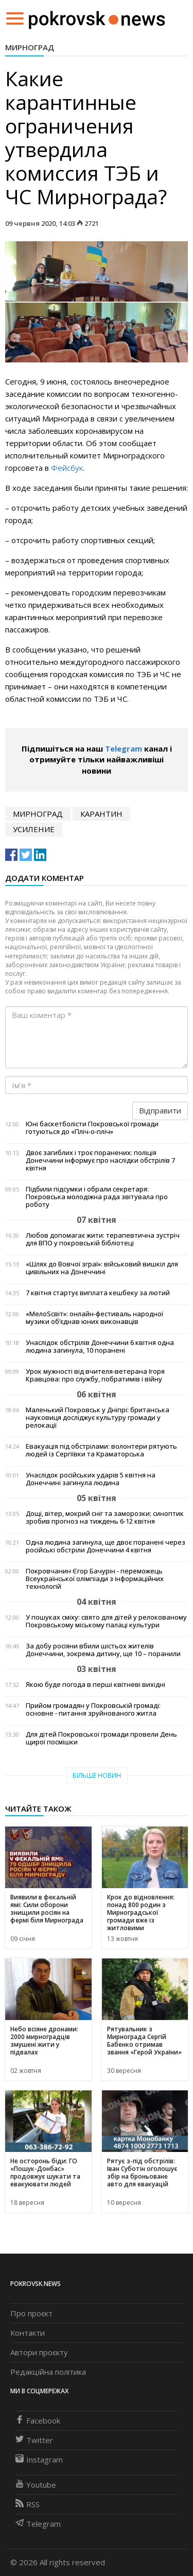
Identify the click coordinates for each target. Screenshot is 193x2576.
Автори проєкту (39, 2352)
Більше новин (97, 1775)
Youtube (35, 2484)
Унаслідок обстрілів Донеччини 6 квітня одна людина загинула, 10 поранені (100, 1346)
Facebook (37, 2420)
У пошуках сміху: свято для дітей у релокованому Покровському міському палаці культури (106, 1621)
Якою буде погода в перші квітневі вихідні (95, 1684)
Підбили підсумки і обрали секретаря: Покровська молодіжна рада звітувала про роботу (97, 1196)
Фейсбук (67, 468)
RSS (27, 2504)
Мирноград (29, 47)
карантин (101, 814)
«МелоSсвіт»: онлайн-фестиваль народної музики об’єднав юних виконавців (94, 1317)
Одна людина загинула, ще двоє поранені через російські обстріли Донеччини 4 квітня (105, 1546)
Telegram (123, 748)
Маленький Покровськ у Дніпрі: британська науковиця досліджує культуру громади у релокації (97, 1417)
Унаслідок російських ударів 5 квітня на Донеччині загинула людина (90, 1479)
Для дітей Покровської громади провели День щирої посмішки (101, 1738)
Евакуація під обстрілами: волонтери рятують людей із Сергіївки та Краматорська (101, 1450)
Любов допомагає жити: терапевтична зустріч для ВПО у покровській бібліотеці (103, 1239)
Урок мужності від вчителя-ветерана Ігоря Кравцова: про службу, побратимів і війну (95, 1375)
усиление (34, 829)
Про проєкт (31, 2313)
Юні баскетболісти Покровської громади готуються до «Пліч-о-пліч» (92, 1128)
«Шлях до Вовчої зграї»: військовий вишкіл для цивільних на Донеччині (102, 1268)
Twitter (34, 2440)
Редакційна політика (48, 2372)
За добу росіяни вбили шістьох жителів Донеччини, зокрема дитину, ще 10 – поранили (103, 1650)
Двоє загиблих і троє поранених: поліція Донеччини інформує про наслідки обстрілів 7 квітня (100, 1160)
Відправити (160, 1110)
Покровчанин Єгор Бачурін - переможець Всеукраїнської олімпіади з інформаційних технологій (95, 1578)
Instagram (39, 2459)
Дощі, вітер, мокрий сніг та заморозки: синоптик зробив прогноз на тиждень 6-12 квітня (105, 1517)
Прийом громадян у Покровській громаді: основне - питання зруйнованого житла (93, 1709)
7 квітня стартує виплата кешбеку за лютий (98, 1293)
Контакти (27, 2333)
